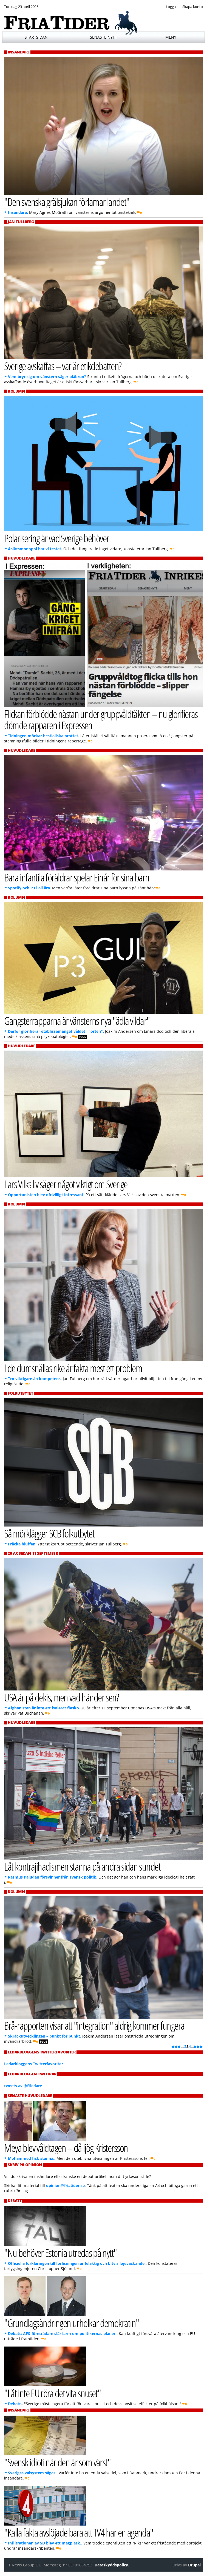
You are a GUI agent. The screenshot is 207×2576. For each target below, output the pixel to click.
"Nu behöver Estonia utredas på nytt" (60, 2252)
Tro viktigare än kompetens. (35, 1378)
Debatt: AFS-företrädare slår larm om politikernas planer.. (63, 2333)
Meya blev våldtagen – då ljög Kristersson (66, 2147)
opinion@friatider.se (65, 2185)
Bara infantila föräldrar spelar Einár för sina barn (76, 877)
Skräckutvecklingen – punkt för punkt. (44, 2036)
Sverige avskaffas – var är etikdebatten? (62, 366)
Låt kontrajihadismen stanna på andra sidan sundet (82, 1866)
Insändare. (18, 212)
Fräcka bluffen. (22, 1544)
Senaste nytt (103, 37)
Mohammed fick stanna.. (31, 2158)
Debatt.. (15, 2403)
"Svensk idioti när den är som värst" (57, 2462)
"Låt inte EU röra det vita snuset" (52, 2393)
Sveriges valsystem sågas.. (33, 2472)
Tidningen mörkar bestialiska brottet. (43, 735)
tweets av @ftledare (23, 2085)
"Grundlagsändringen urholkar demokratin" (71, 2323)
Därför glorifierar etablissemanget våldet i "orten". (56, 1031)
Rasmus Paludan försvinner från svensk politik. (52, 1877)
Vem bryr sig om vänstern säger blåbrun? (47, 376)
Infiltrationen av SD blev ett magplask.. (45, 2543)
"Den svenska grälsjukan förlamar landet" (66, 201)
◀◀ (174, 2046)
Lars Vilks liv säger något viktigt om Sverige (65, 1184)
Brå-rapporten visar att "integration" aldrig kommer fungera (94, 2025)
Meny (170, 37)
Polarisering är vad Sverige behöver (56, 538)
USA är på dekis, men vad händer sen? (61, 1697)
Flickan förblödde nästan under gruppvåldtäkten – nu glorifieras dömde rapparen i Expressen (101, 719)
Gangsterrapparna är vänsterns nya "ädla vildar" (76, 1020)
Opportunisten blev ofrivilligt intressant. (46, 1194)
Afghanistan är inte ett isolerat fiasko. (44, 1707)
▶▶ (200, 2046)
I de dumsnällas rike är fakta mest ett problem (73, 1368)
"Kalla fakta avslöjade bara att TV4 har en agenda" (78, 2532)
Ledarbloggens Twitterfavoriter (33, 2063)
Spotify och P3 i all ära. (29, 887)
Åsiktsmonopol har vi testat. (35, 548)
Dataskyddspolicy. (112, 2565)
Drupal (194, 2565)
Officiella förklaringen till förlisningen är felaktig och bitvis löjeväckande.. (77, 2263)
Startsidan (36, 37)
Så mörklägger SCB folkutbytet (49, 1533)
